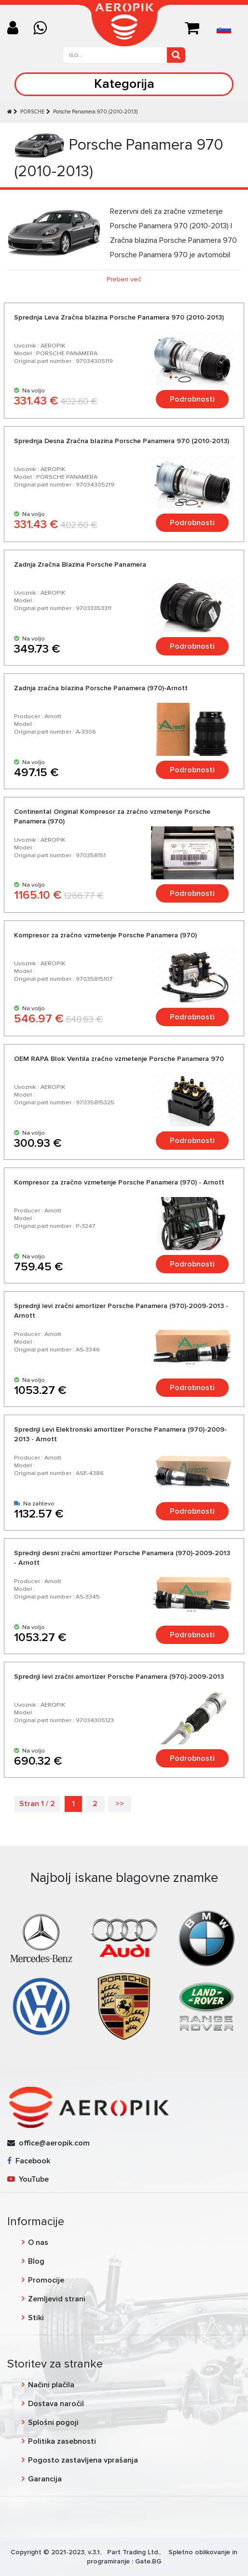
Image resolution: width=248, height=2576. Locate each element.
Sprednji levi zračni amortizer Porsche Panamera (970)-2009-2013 (119, 1676)
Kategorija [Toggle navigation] (124, 84)
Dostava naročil (56, 2404)
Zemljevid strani (56, 2299)
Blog (36, 2261)
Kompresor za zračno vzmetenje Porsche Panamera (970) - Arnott (119, 1182)
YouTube (28, 2179)
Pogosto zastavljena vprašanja (83, 2460)
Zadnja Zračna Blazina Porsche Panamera (80, 564)
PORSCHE (32, 112)
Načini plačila (51, 2385)
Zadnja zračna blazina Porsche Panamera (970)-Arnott (101, 688)
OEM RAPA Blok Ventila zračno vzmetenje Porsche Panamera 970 (119, 1059)
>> (119, 1804)
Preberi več (124, 279)
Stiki (36, 2318)
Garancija (45, 2479)
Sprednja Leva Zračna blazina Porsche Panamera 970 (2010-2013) (119, 317)
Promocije (46, 2280)
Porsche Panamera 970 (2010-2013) (95, 112)
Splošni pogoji (53, 2422)
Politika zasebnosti (62, 2441)
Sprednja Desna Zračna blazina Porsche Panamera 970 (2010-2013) (121, 441)
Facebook (28, 2161)
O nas (38, 2242)
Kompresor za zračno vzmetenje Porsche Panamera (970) (105, 935)
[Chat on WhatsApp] (43, 28)
